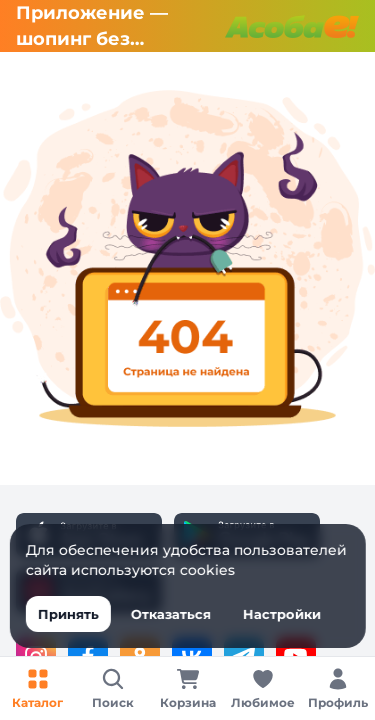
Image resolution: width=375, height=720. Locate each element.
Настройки (281, 614)
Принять (67, 614)
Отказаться (170, 614)
